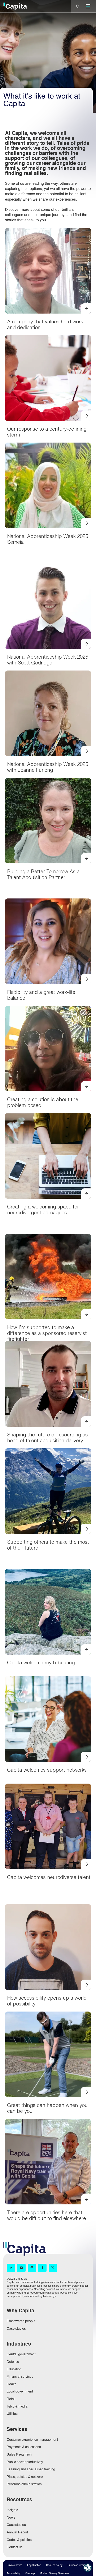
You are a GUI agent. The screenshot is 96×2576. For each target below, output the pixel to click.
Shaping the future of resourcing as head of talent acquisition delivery (47, 1437)
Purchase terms (76, 2565)
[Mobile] (88, 6)
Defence (13, 2362)
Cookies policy (54, 2565)
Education (14, 2369)
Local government (20, 2391)
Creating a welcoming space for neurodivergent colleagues (43, 1209)
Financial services (20, 2377)
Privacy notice (14, 2565)
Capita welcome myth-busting (41, 1662)
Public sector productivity (25, 2462)
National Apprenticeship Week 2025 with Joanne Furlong (47, 767)
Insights (12, 2510)
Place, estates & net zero (25, 2477)
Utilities (12, 2414)
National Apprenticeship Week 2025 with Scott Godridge (47, 660)
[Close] (77, 6)
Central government (21, 2354)
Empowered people (21, 2321)
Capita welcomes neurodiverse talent (49, 1877)
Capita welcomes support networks (47, 1770)
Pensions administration (24, 2484)
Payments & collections (24, 2447)
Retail (11, 2399)
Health (11, 2384)
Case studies (16, 2329)
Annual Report (17, 2532)
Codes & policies (19, 2540)
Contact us (14, 2547)
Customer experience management (32, 2440)
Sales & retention (19, 2454)
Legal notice (34, 2565)
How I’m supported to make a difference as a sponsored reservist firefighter (47, 1333)
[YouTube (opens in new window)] (21, 2268)
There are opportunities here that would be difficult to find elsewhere (46, 2215)
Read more (86, 308)
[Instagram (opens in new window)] (32, 2268)
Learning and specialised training (31, 2469)
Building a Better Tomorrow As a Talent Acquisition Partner (43, 874)
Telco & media (17, 2406)
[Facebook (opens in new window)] (42, 2268)
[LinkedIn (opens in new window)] (11, 2268)
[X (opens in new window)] (52, 2268)
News (11, 2517)
